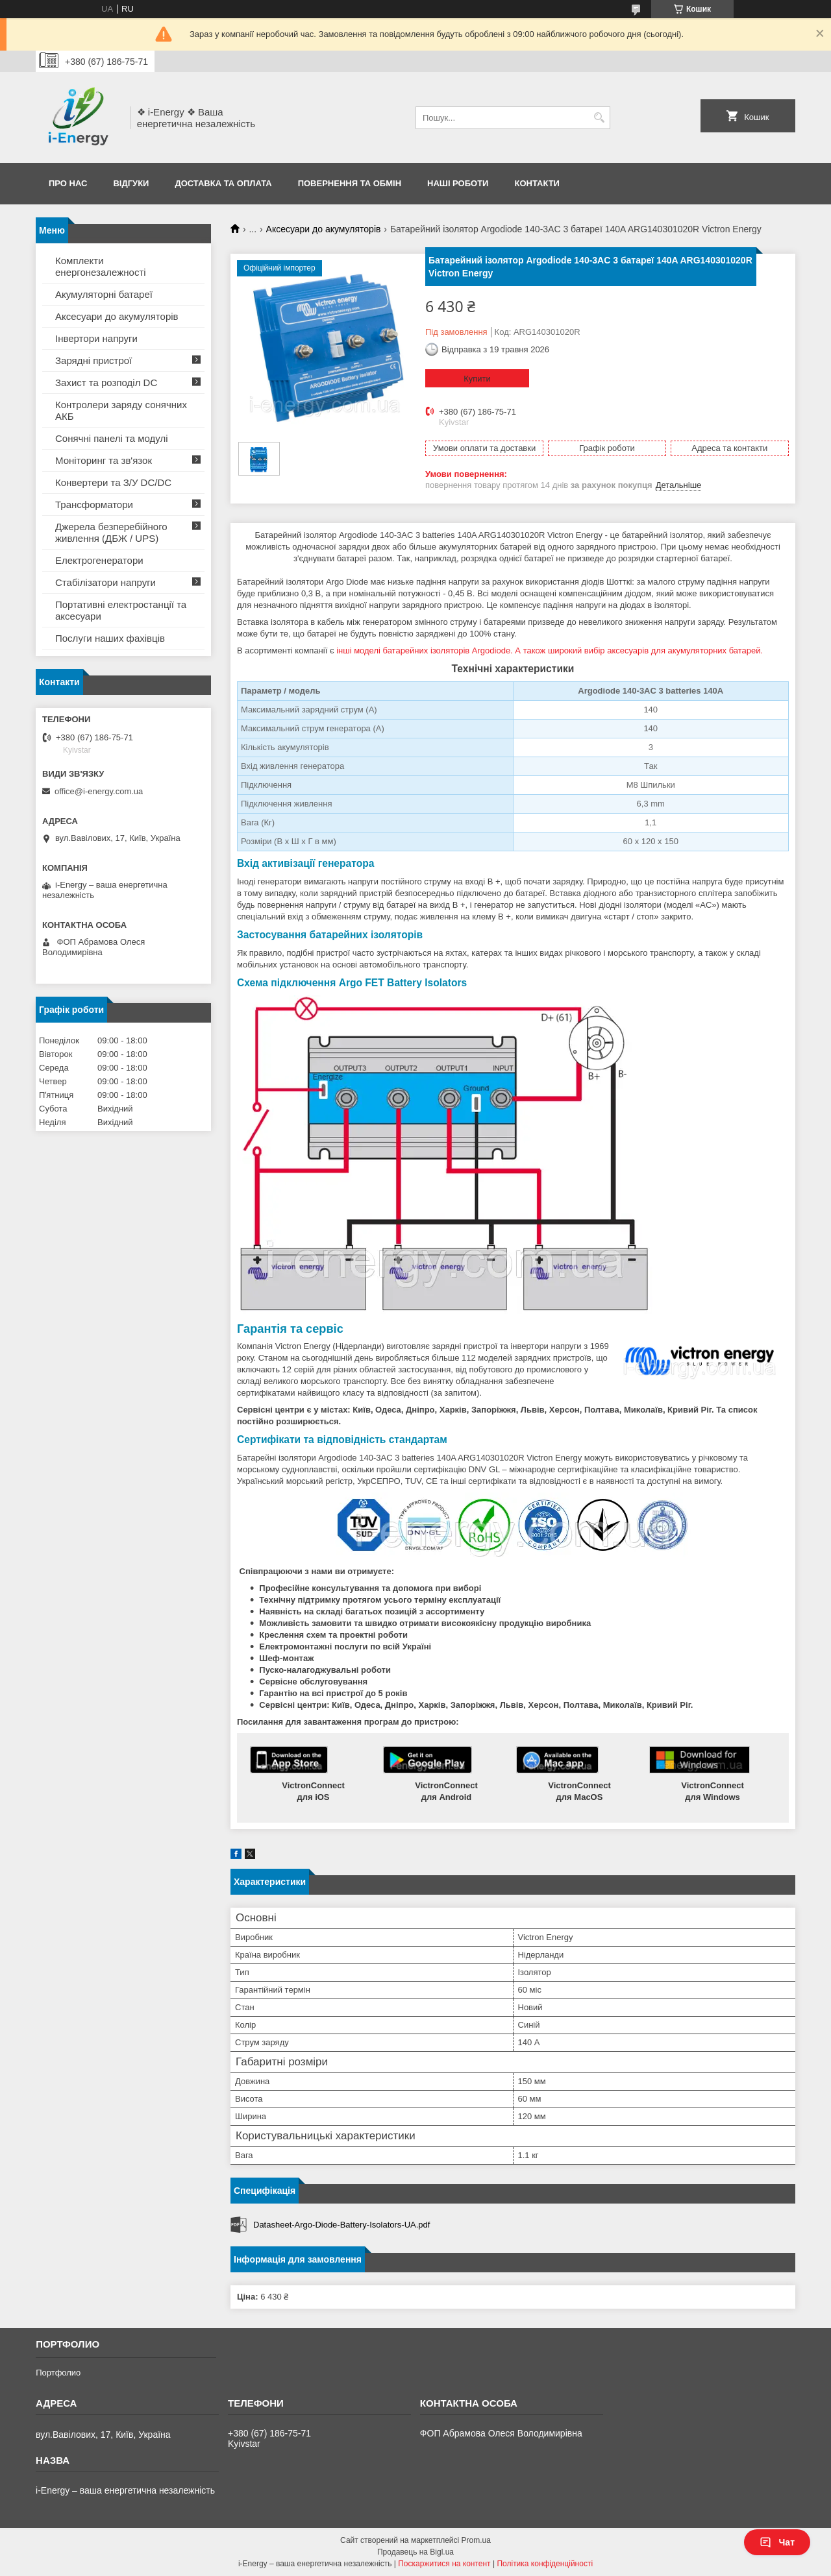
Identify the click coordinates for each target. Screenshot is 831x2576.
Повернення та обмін (349, 183)
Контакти (537, 183)
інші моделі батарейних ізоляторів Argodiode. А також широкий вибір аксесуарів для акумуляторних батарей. (549, 650)
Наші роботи (457, 183)
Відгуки (131, 183)
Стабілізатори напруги (105, 582)
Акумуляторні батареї (104, 294)
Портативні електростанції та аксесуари (120, 610)
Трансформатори (94, 504)
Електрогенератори (99, 560)
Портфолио (58, 2372)
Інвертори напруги (96, 338)
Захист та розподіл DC (106, 382)
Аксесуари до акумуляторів (323, 229)
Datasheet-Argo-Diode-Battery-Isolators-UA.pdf (341, 2225)
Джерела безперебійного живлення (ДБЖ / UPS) (111, 532)
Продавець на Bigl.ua (415, 2552)
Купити (477, 378)
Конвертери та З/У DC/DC (113, 482)
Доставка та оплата (223, 183)
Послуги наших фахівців (110, 638)
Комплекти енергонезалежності (100, 266)
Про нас (68, 183)
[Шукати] (599, 117)
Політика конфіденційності (545, 2563)
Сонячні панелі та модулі (111, 438)
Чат (777, 2542)
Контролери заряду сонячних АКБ (121, 410)
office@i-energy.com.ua (99, 791)
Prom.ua (476, 2540)
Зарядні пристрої (93, 360)
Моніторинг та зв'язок (103, 460)
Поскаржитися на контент (444, 2563)
